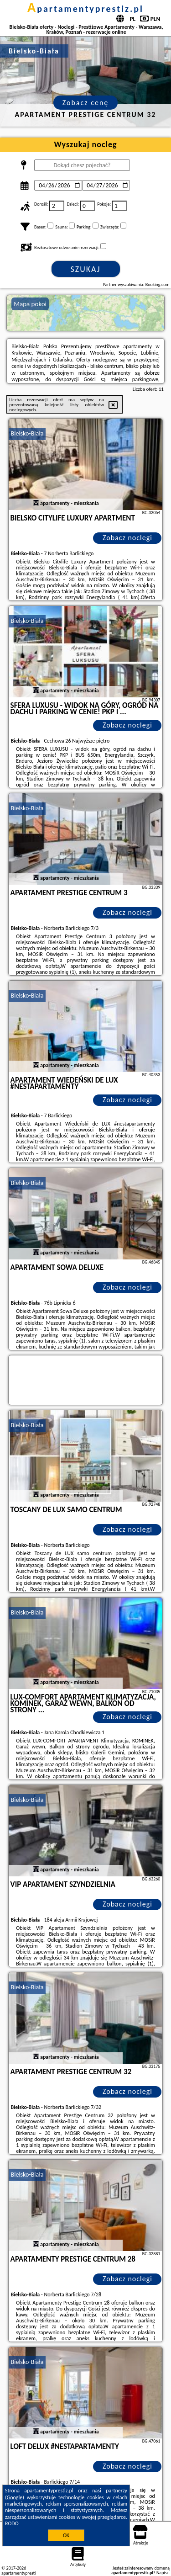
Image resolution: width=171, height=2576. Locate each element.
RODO (12, 2523)
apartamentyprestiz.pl (85, 8)
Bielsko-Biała (27, 433)
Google (15, 2497)
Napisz (162, 2573)
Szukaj (86, 269)
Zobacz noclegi (127, 537)
